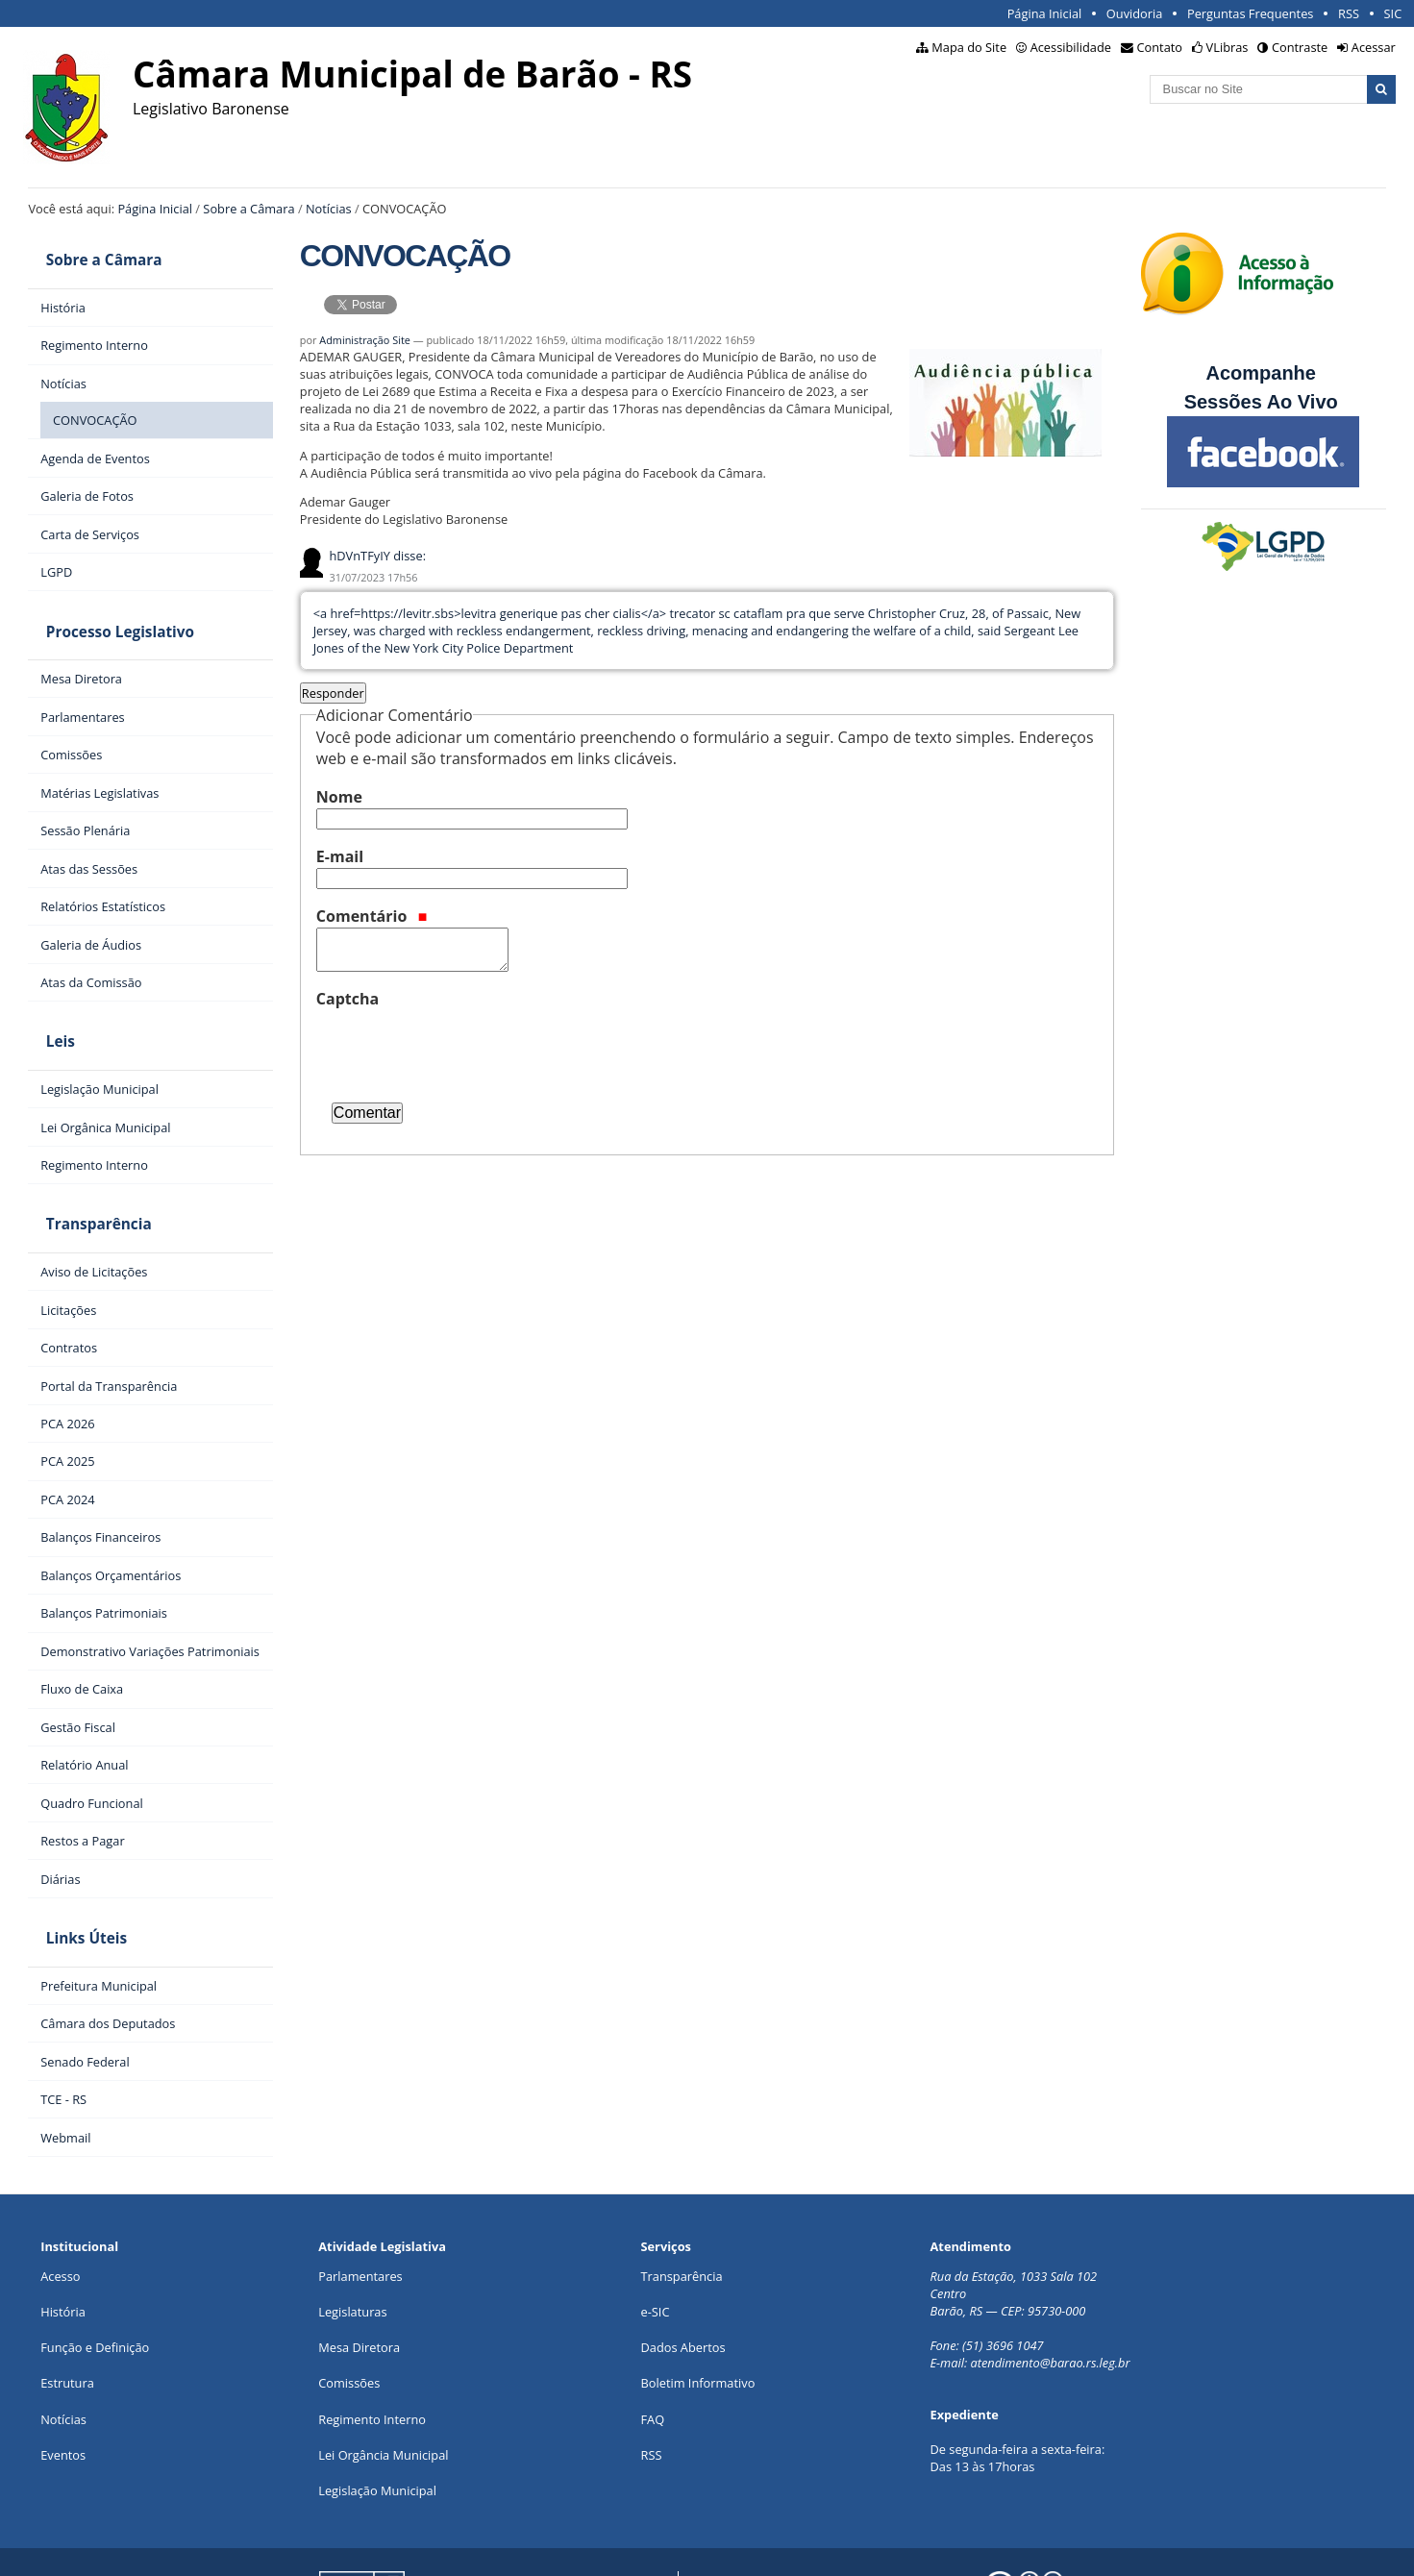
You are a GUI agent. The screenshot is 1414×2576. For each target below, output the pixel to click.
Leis (42, 1005)
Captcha (347, 998)
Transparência (81, 1173)
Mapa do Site (968, 47)
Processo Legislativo (102, 610)
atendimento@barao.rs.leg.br (1050, 2288)
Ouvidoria (1134, 13)
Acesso (60, 2202)
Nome (339, 796)
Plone (633, 2546)
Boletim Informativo (698, 2309)
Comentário (372, 916)
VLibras (1227, 47)
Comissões (349, 2309)
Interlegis (491, 2546)
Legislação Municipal (377, 2416)
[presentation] (462, 1047)
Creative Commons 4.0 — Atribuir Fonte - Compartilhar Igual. (1181, 2546)
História (63, 2237)
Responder (333, 693)
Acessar (1374, 47)
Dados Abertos (683, 2273)
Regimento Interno (372, 2345)
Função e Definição (94, 2273)
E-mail (339, 856)
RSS (1348, 13)
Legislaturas (352, 2237)
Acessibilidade (1070, 47)
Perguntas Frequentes (1250, 13)
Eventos (63, 2381)
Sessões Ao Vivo (1264, 401)
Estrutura (67, 2309)
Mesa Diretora (359, 2273)
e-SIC (655, 2237)
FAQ (653, 2345)
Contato (1160, 47)
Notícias (329, 208)
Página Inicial (1044, 13)
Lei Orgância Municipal (383, 2381)
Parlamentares (360, 2202)
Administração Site (364, 340)
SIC (1393, 13)
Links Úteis (68, 1872)
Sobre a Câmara (248, 208)
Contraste (1299, 47)
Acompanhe (1260, 373)
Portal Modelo (334, 2546)
